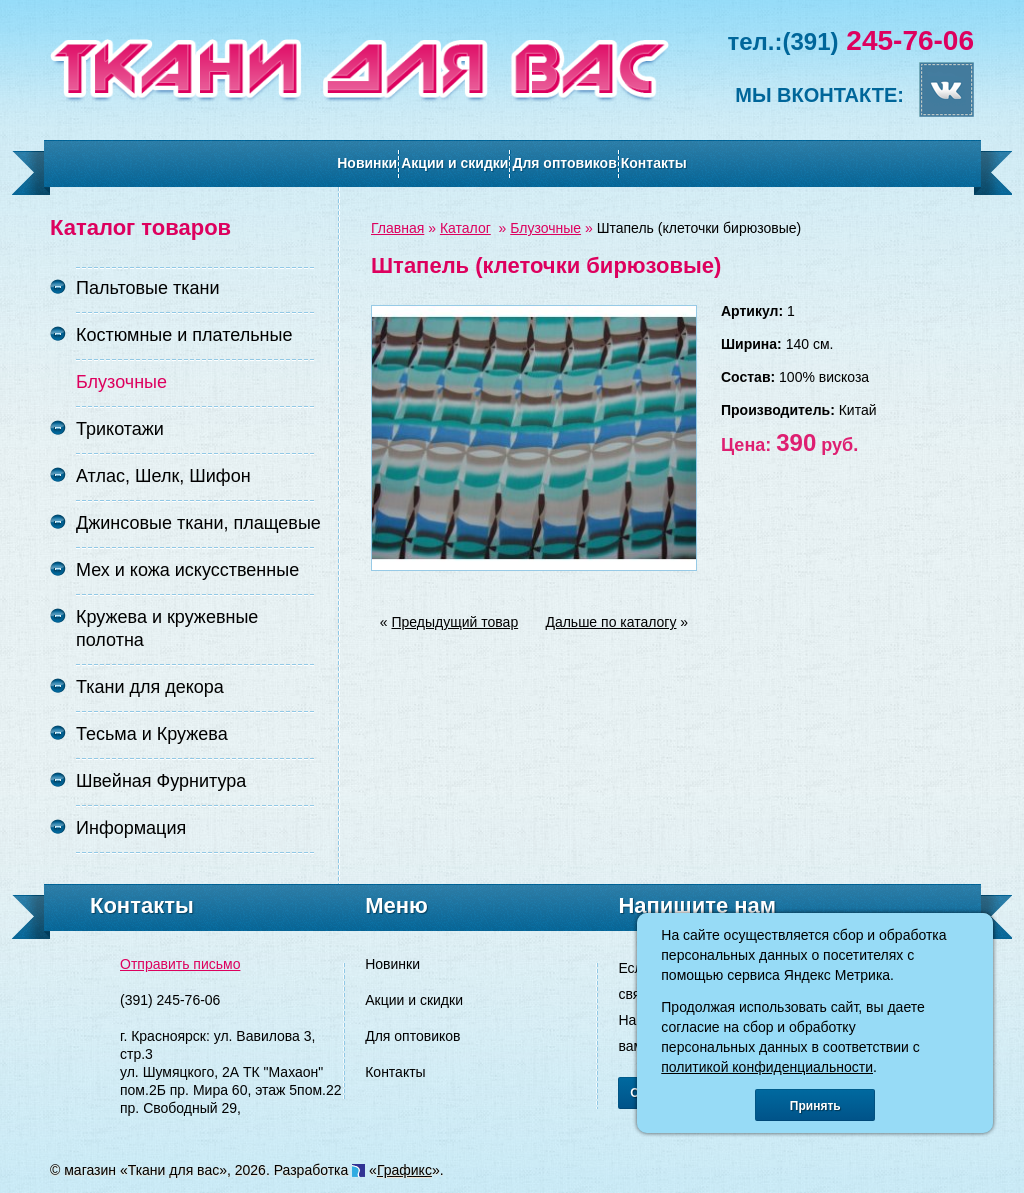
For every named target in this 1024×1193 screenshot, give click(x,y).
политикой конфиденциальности (767, 1067)
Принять (815, 1106)
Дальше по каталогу (610, 622)
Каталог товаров (140, 227)
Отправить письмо (180, 964)
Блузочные (545, 228)
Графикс (404, 1170)
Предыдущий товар (455, 622)
